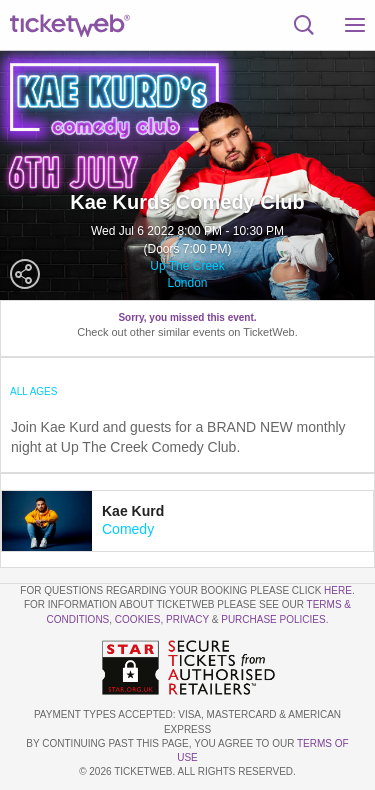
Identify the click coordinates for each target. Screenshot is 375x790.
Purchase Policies (273, 619)
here (338, 590)
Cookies (138, 619)
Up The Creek (187, 266)
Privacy (187, 619)
